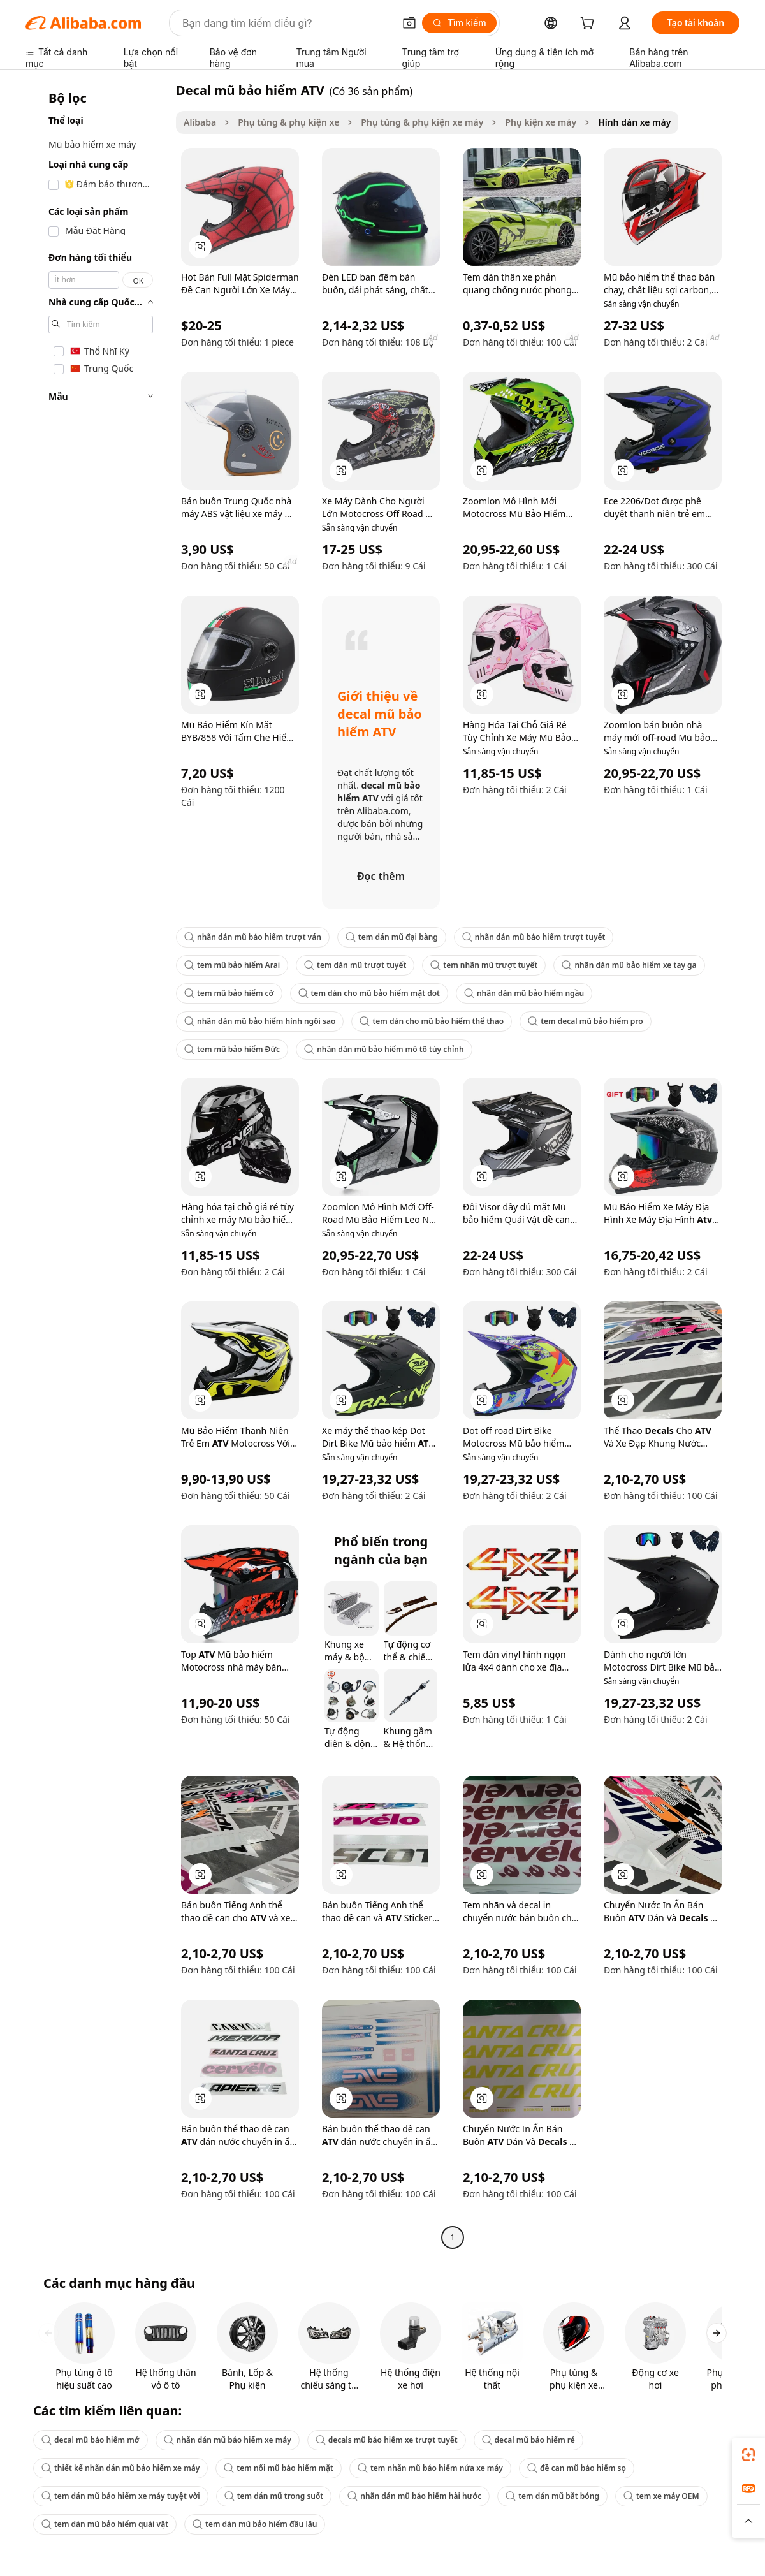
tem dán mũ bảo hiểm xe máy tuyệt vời (120, 2496)
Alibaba (200, 122)
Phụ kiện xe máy (540, 122)
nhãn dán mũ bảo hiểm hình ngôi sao (259, 1021)
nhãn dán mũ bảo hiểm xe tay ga (629, 965)
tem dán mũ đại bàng (392, 937)
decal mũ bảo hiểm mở (90, 2439)
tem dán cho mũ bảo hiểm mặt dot (369, 993)
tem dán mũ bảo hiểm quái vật (104, 2524)
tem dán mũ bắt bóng (552, 2496)
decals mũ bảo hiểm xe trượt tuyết (387, 2439)
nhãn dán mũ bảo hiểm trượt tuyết (534, 937)
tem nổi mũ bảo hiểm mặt (278, 2468)
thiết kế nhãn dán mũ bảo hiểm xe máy (120, 2468)
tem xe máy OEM (661, 2496)
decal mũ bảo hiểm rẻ (528, 2439)
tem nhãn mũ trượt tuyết (483, 965)
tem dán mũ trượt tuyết (355, 965)
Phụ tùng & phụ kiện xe (288, 122)
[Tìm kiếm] (459, 23)
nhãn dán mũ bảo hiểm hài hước (414, 2496)
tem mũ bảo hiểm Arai (232, 965)
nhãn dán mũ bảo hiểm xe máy (227, 2439)
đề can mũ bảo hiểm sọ (576, 2468)
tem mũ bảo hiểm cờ (229, 993)
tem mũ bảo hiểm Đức (232, 1049)
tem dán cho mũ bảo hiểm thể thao (432, 1021)
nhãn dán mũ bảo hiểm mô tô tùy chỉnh (384, 1049)
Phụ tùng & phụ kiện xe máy (422, 122)
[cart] (589, 24)
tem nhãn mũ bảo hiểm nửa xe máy (430, 2468)
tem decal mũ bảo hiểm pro (585, 1021)
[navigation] (97, 1165)
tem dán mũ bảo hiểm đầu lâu (255, 2524)
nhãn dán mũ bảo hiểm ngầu (524, 993)
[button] (409, 23)
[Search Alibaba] (286, 23)
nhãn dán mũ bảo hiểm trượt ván (252, 937)
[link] (748, 2454)
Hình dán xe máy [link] (634, 122)
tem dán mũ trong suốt (274, 2496)
